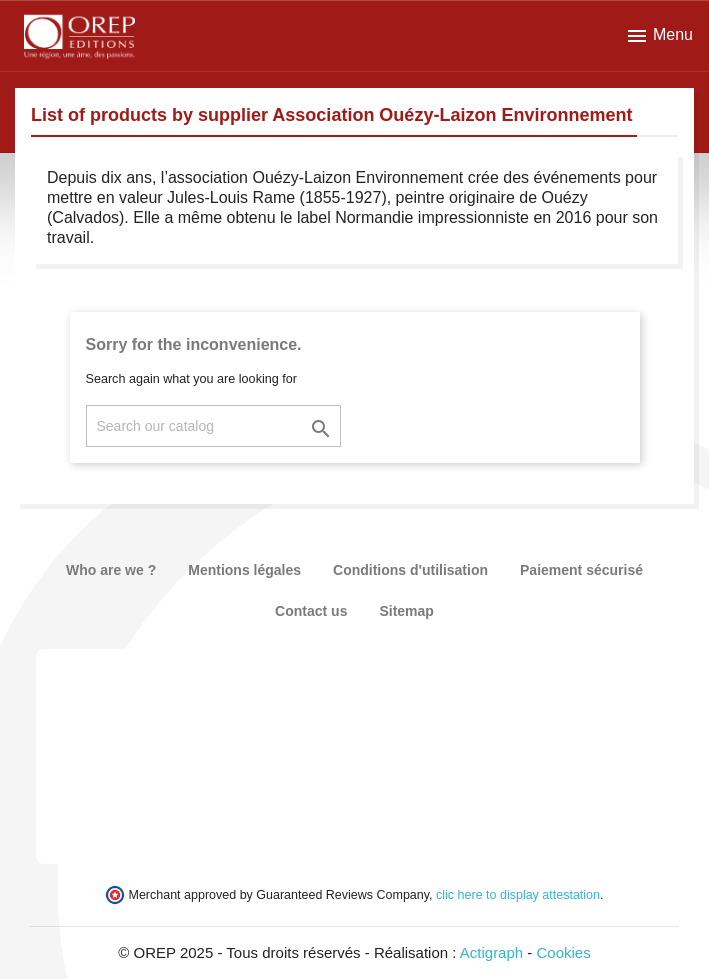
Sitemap (406, 611)
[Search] (213, 426)
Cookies (564, 952)
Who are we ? (111, 570)
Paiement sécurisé (581, 570)
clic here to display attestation (518, 895)
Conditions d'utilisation (410, 570)
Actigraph (491, 952)
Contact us (311, 611)
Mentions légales (244, 570)
